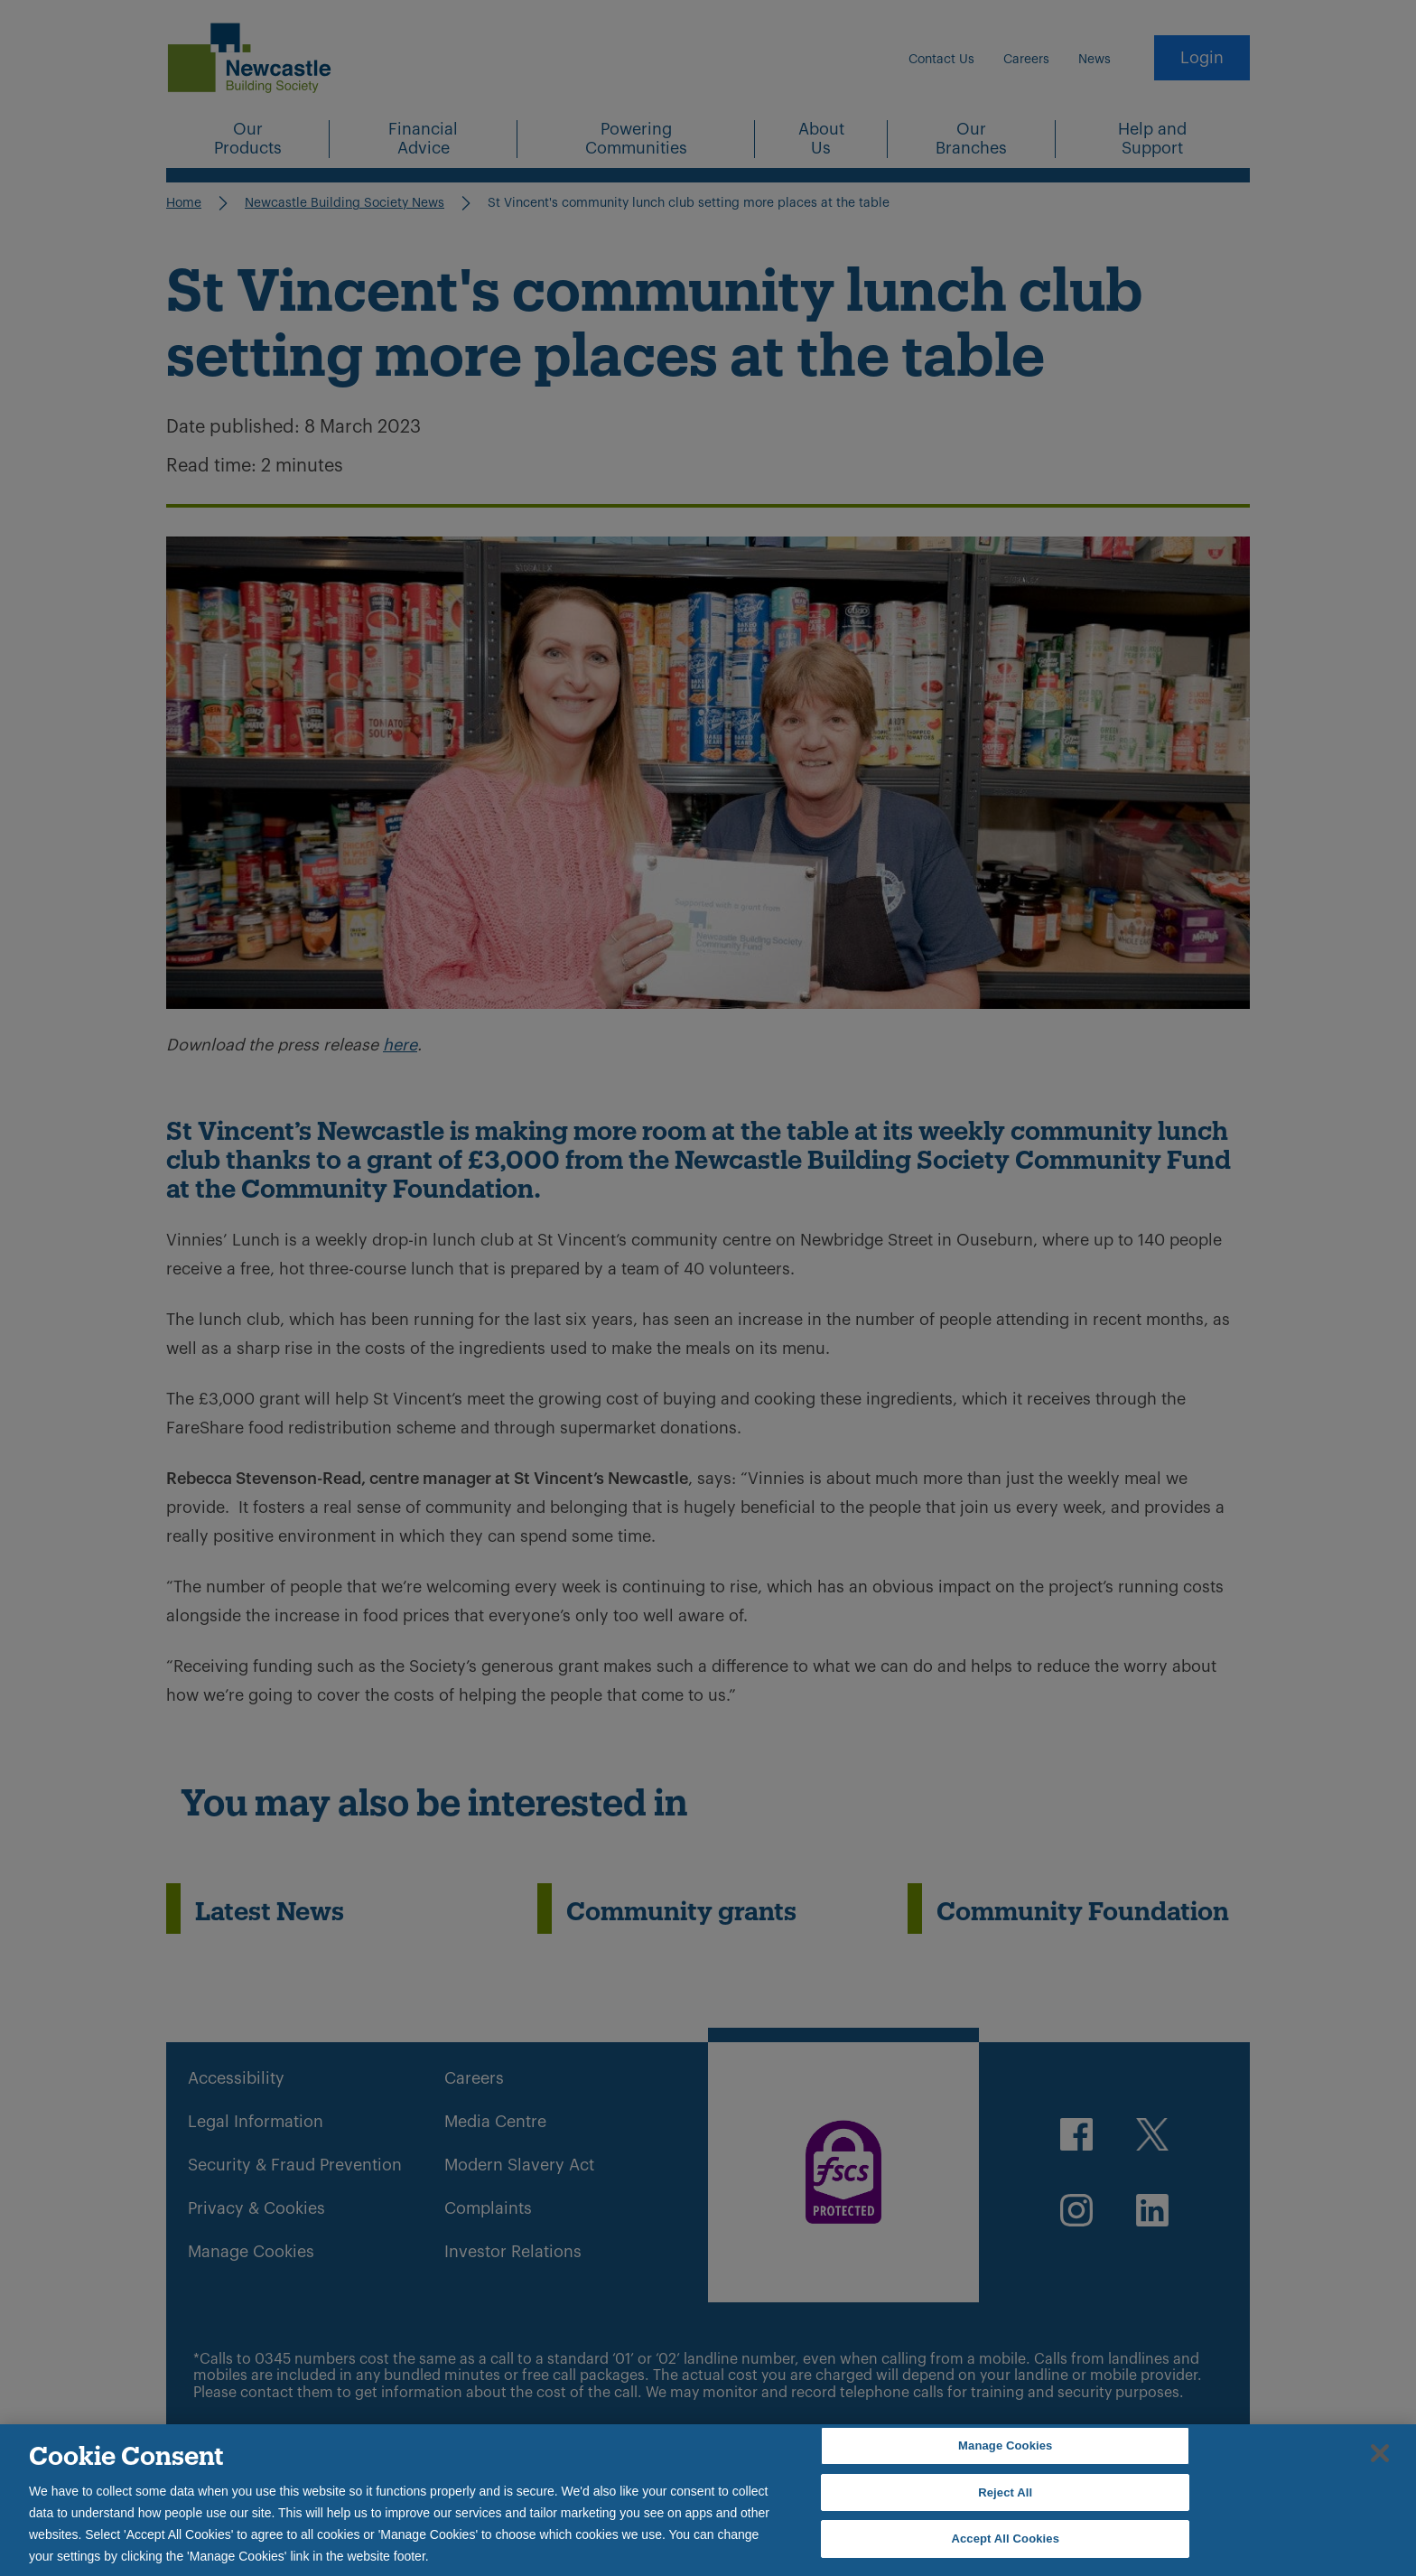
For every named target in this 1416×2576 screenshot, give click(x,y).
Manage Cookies (1005, 2445)
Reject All (1005, 2492)
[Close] (1380, 2453)
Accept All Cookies (1005, 2538)
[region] (708, 2500)
